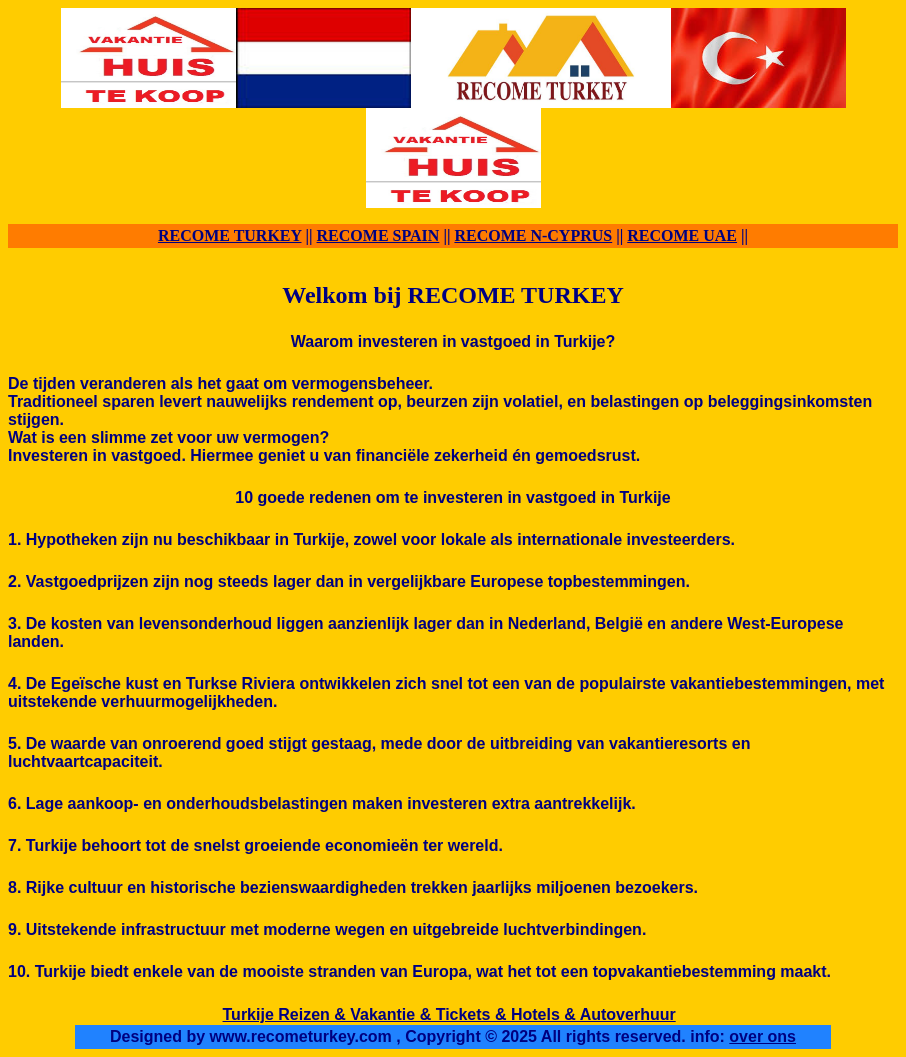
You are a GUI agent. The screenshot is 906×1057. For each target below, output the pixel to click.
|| (309, 235)
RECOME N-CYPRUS (533, 235)
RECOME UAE (682, 235)
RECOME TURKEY (230, 235)
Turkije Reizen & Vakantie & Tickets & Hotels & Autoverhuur (449, 1014)
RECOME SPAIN (378, 235)
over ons (762, 1036)
